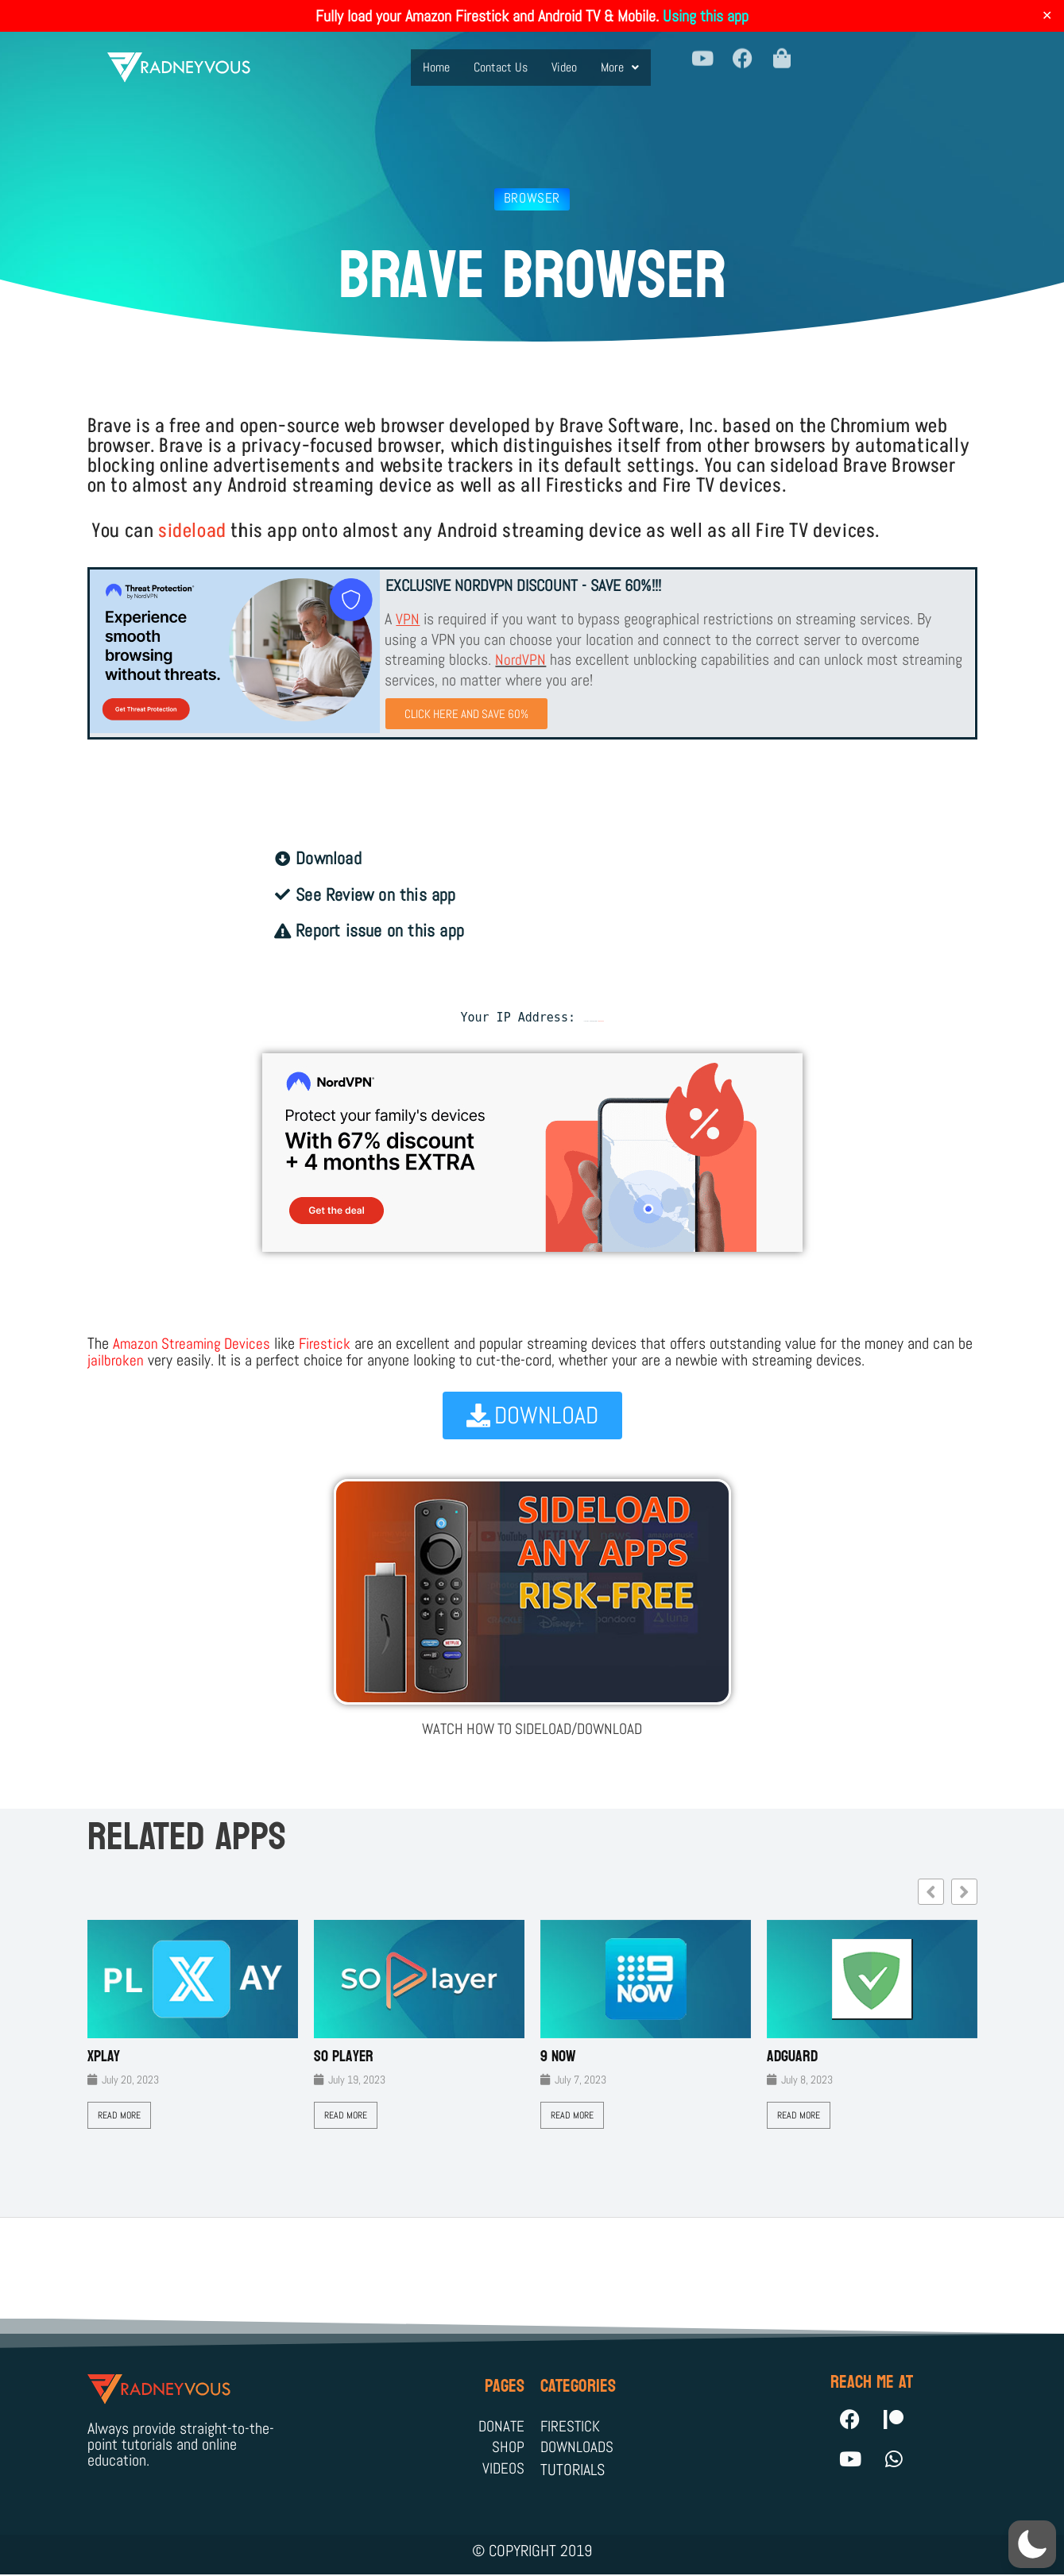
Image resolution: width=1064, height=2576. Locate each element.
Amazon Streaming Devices (194, 1343)
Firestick (330, 1343)
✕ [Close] (1047, 16)
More (620, 58)
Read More (119, 2113)
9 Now (558, 2054)
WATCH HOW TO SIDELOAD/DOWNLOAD (532, 1727)
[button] (620, 59)
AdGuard (792, 2054)
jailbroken (134, 1359)
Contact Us (501, 58)
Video (564, 58)
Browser (532, 198)
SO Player (343, 2054)
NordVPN (521, 658)
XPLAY (103, 2054)
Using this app (706, 16)
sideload (192, 531)
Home (436, 58)
